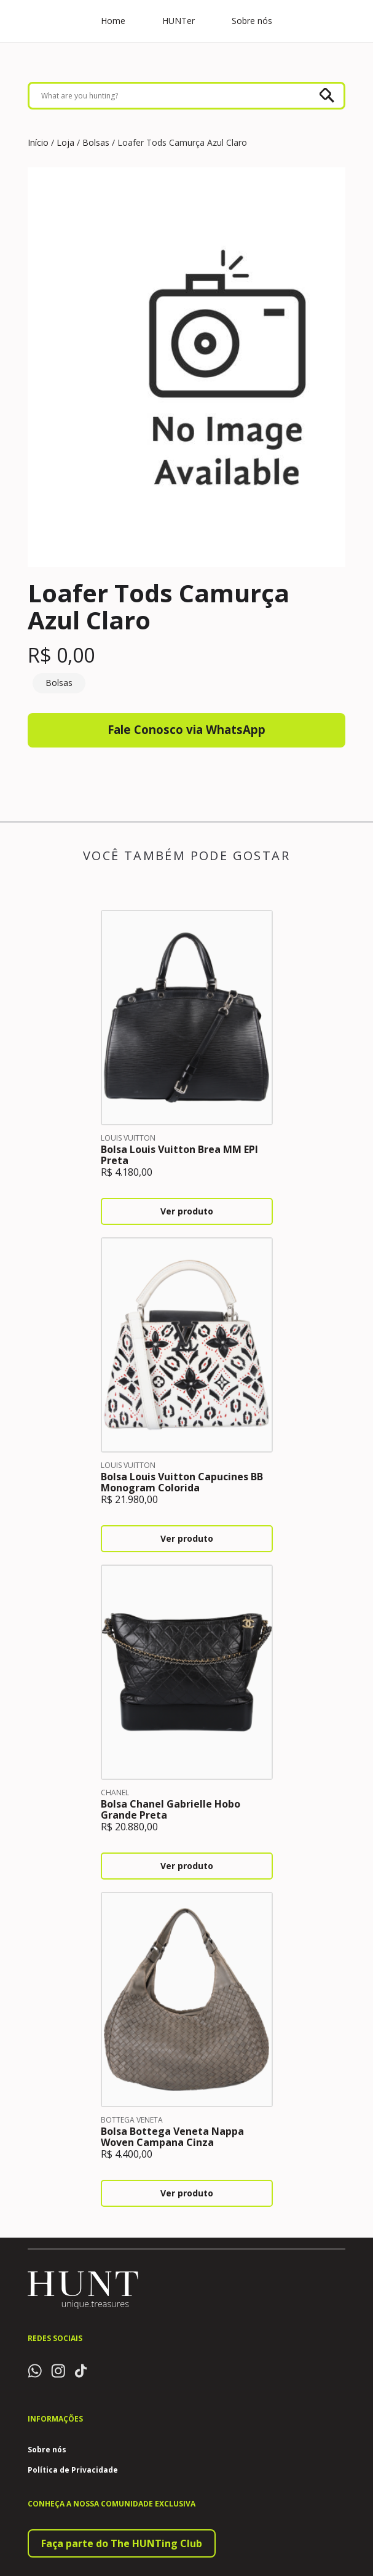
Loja (65, 142)
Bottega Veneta (132, 2122)
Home (113, 21)
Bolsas (95, 142)
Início (38, 142)
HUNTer (178, 21)
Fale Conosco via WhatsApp (186, 731)
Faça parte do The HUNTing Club (121, 2546)
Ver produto (186, 1213)
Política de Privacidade (73, 2473)
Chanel (115, 1795)
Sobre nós (252, 21)
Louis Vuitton (128, 1140)
